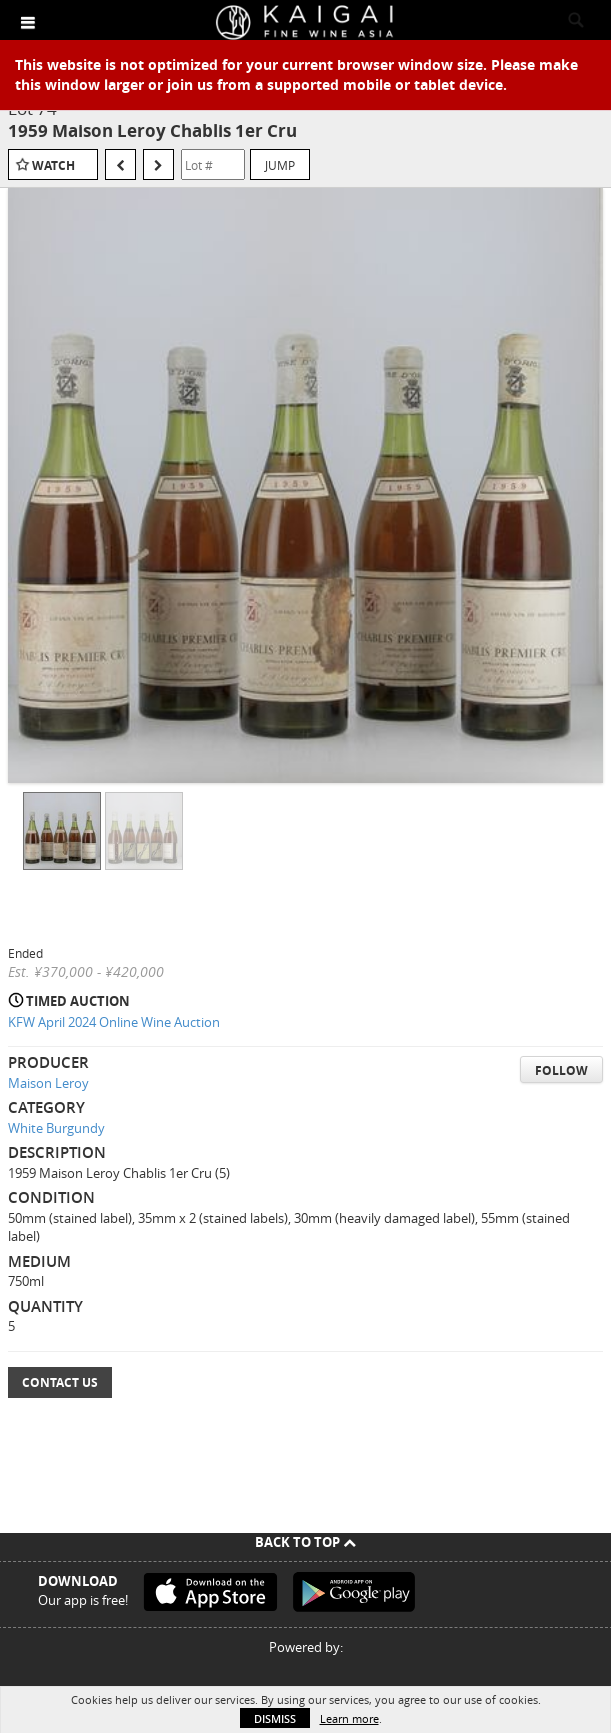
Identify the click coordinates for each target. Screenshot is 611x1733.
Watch (53, 165)
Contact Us (60, 1382)
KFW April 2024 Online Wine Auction (114, 1022)
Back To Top (305, 1542)
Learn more (349, 1718)
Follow (561, 1070)
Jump (280, 165)
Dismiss (275, 1718)
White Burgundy (56, 1128)
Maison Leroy (48, 1083)
